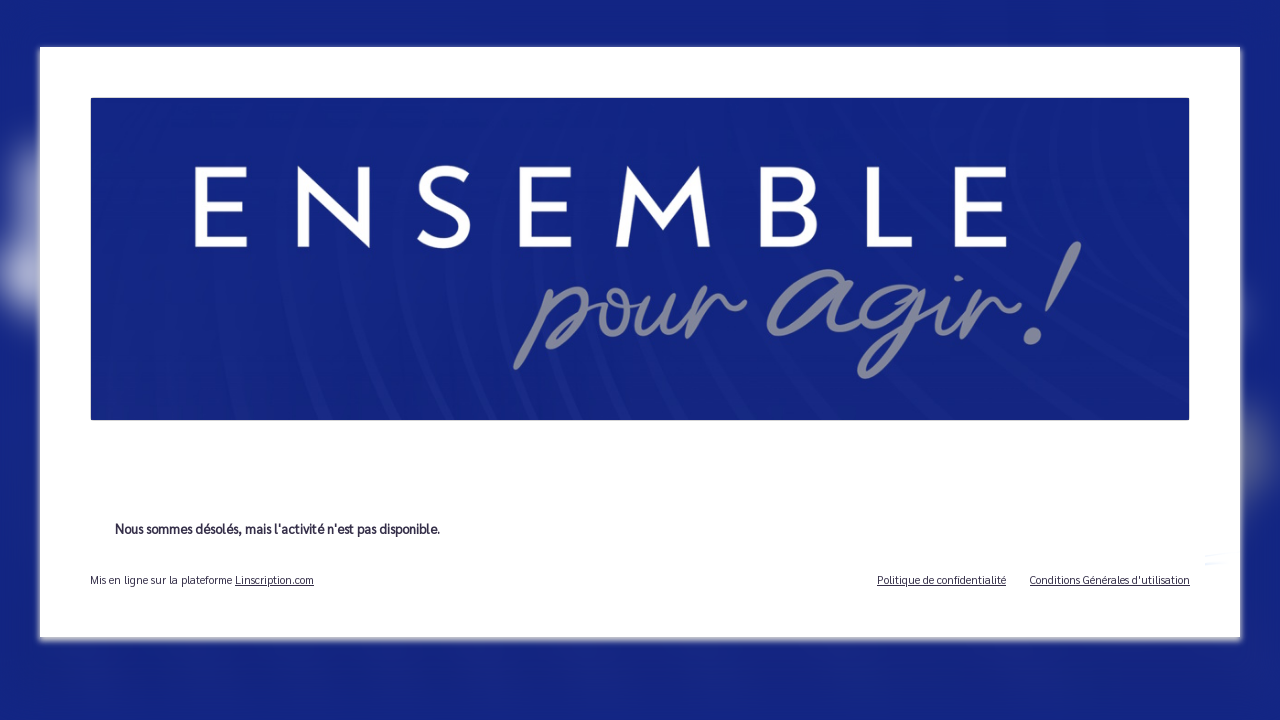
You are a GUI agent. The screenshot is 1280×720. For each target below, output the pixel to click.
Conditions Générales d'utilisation (1110, 579)
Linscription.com (274, 579)
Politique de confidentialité (941, 579)
